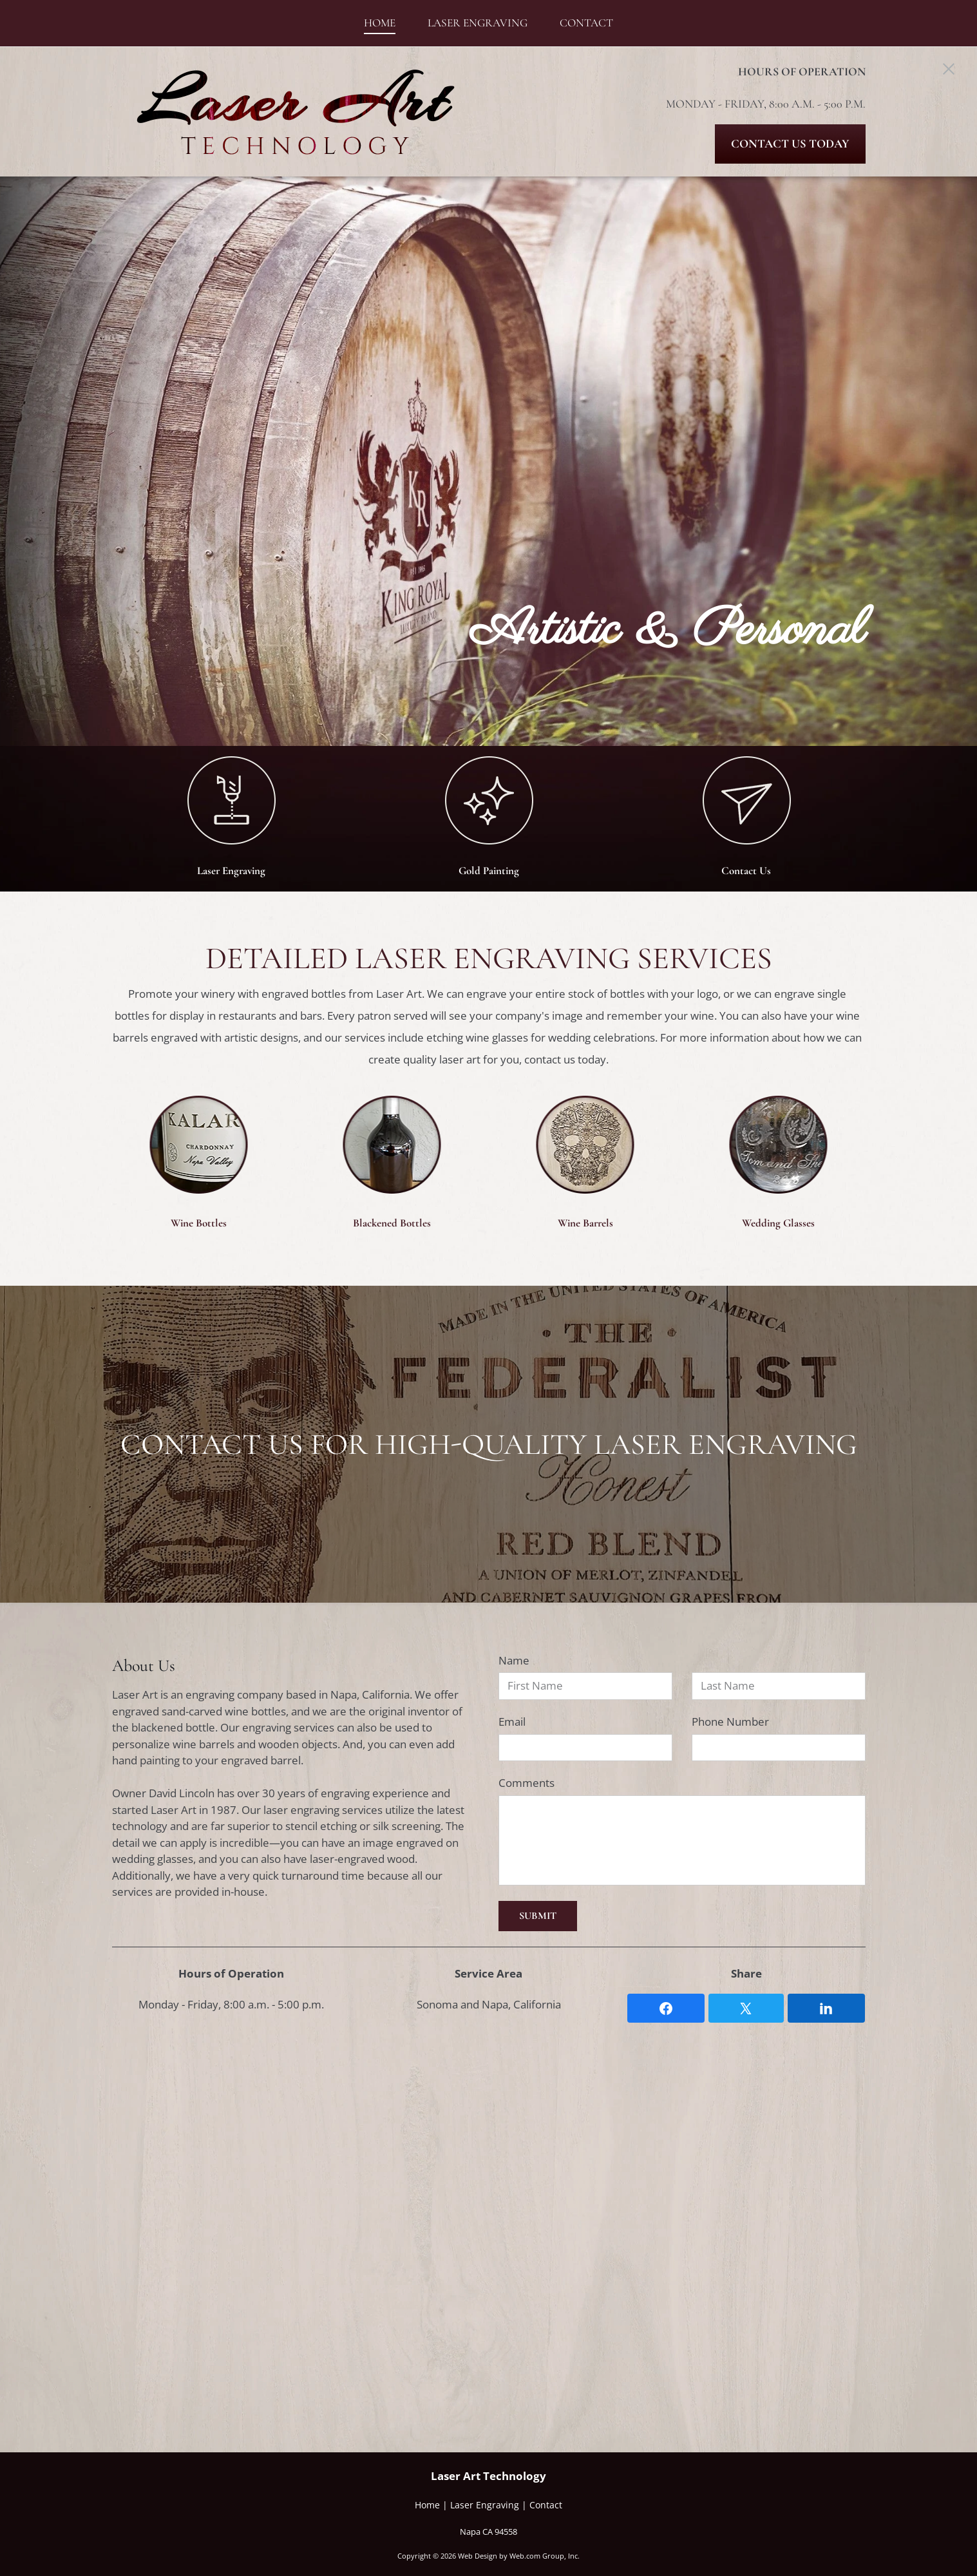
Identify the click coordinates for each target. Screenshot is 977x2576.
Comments (526, 1783)
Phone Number (730, 1721)
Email (512, 1721)
